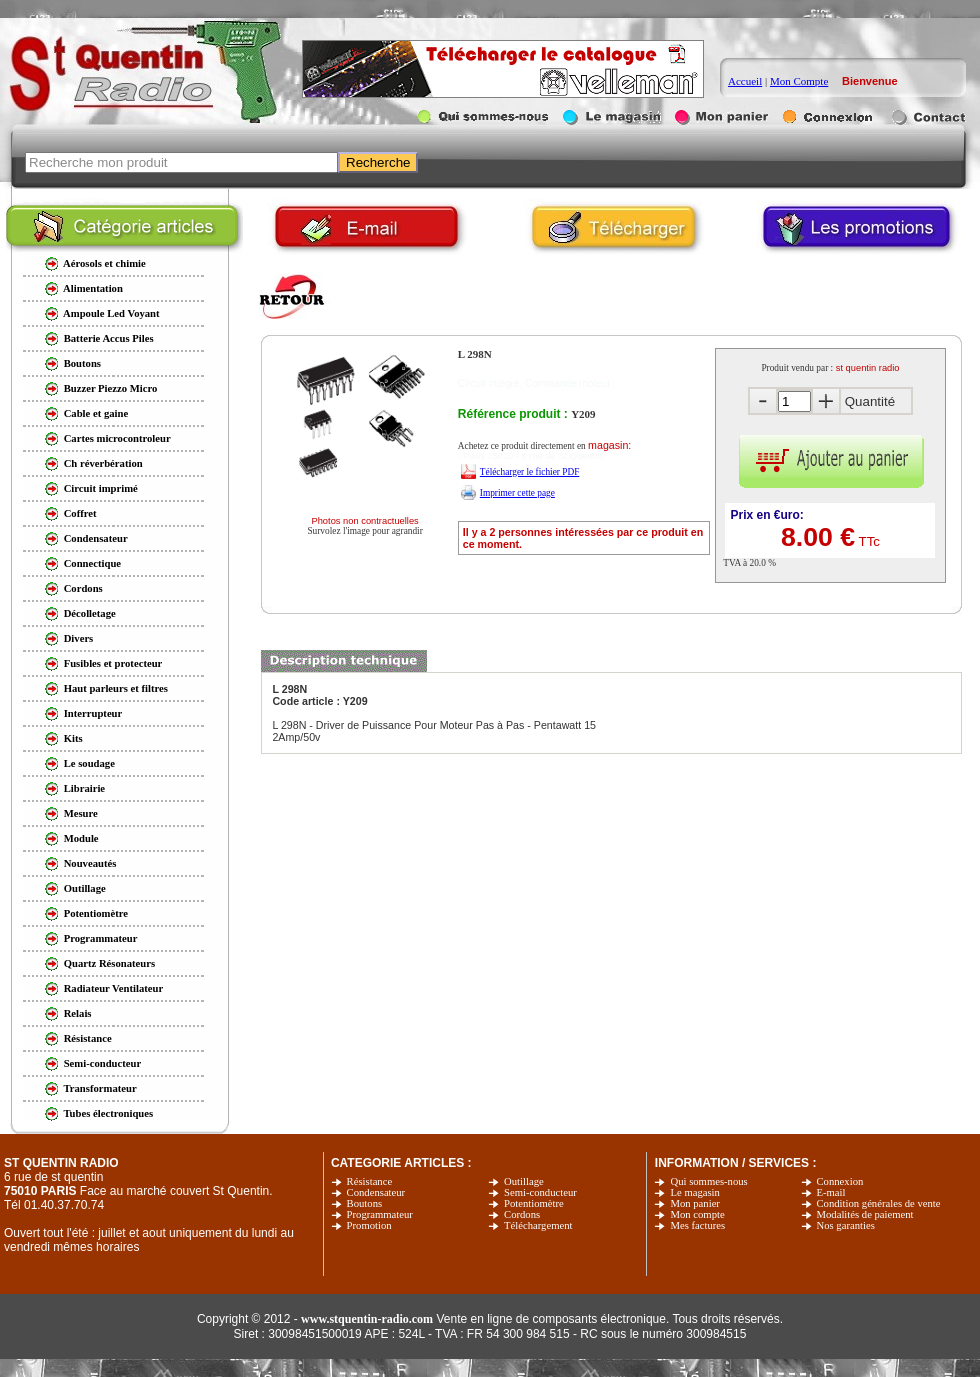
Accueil (745, 81)
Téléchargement (538, 1225)
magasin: (609, 445)
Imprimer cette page (517, 493)
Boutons (365, 1203)
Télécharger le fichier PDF (530, 472)
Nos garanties (846, 1225)
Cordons (522, 1214)
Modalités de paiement (865, 1214)
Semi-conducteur (540, 1192)
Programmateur (380, 1214)
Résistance (370, 1181)
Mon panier (694, 1203)
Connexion (840, 1181)
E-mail (831, 1192)
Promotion (369, 1225)
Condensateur (376, 1192)
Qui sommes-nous (708, 1181)
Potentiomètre (534, 1203)
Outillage (524, 1181)
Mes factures (697, 1225)
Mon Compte (799, 81)
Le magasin (694, 1192)
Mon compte (697, 1214)
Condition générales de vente (879, 1203)
